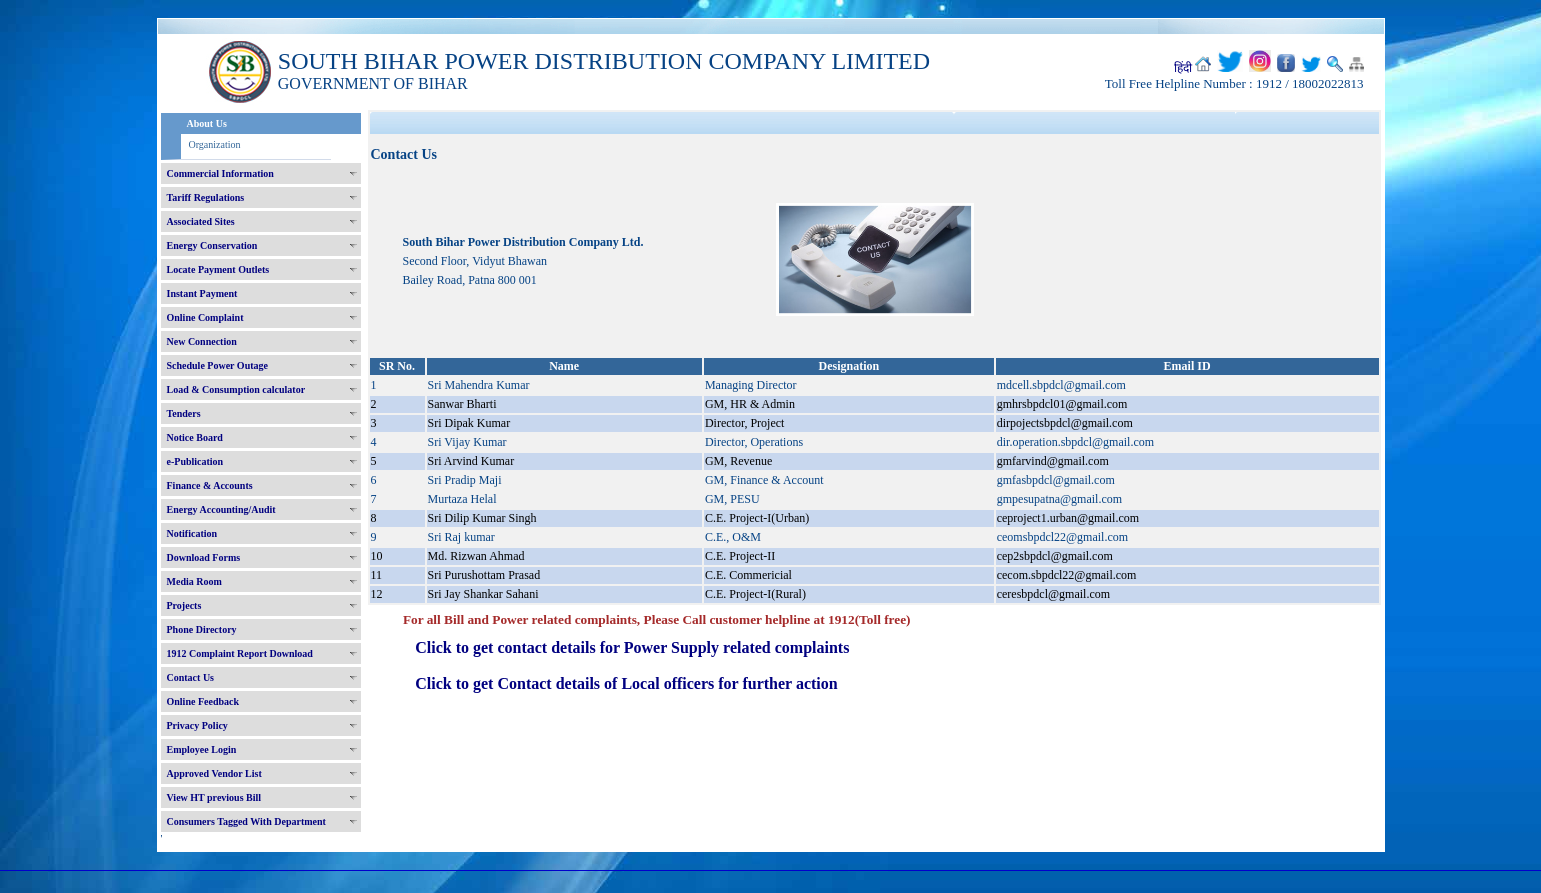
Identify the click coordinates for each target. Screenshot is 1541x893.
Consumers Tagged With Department (246, 821)
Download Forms (204, 557)
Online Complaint (205, 317)
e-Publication (195, 461)
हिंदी (1183, 68)
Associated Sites (201, 221)
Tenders (184, 413)
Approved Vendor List (214, 773)
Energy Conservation (212, 245)
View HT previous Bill (214, 797)
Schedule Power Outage (217, 365)
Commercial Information (220, 173)
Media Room (194, 581)
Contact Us (191, 677)
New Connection (202, 341)
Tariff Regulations (206, 197)
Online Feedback (203, 701)
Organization (215, 144)
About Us (207, 123)
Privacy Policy (197, 725)
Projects (184, 605)
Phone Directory (202, 629)
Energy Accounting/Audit (221, 509)
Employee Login (202, 749)
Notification (192, 533)
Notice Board (195, 437)
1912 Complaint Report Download (240, 653)
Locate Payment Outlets (218, 269)
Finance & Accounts (210, 485)
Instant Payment (202, 293)
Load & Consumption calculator (236, 389)
